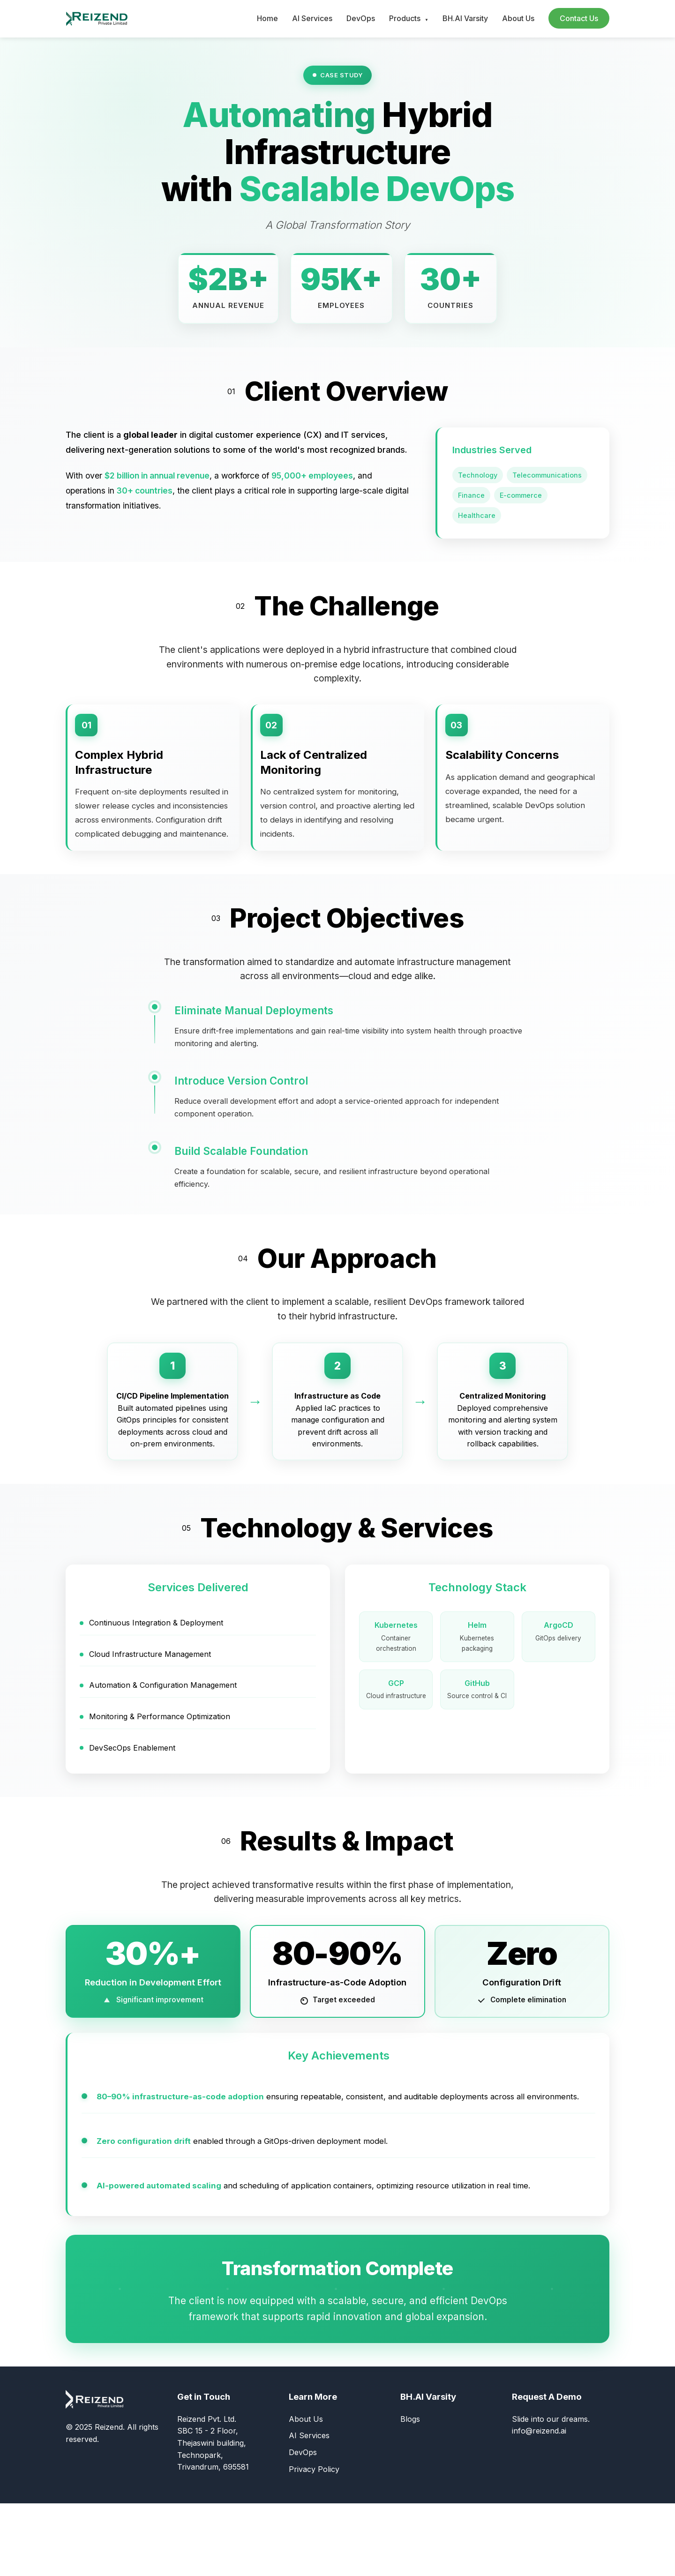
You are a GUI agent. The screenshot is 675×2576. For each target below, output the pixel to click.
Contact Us (579, 18)
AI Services (312, 18)
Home (267, 18)
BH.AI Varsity (465, 18)
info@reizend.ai (539, 2504)
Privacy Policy (314, 2541)
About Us (518, 18)
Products (408, 18)
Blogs (410, 2491)
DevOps (360, 18)
